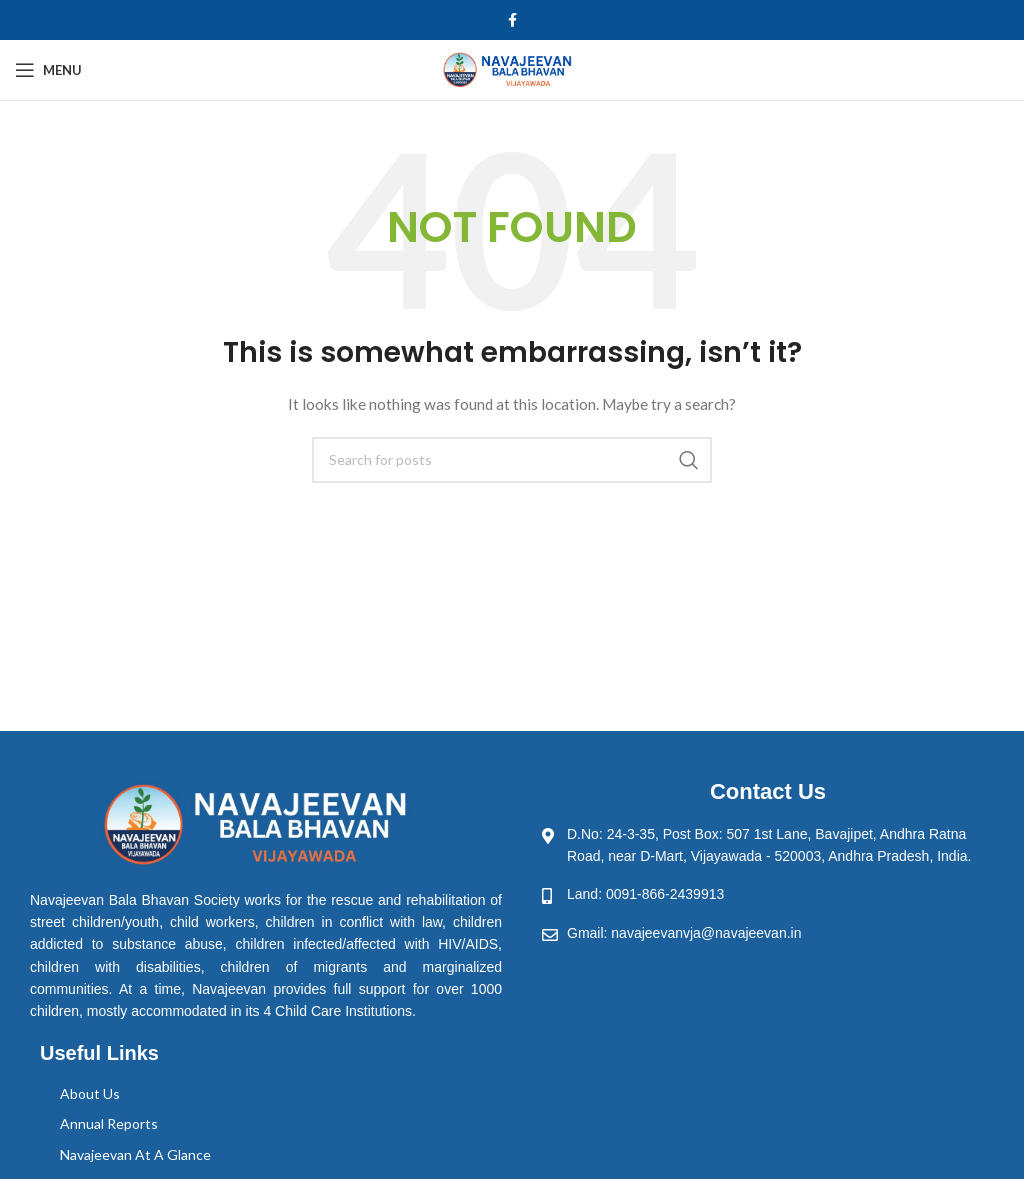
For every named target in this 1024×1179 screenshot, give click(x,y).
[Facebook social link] (512, 20)
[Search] (512, 460)
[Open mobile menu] (48, 70)
